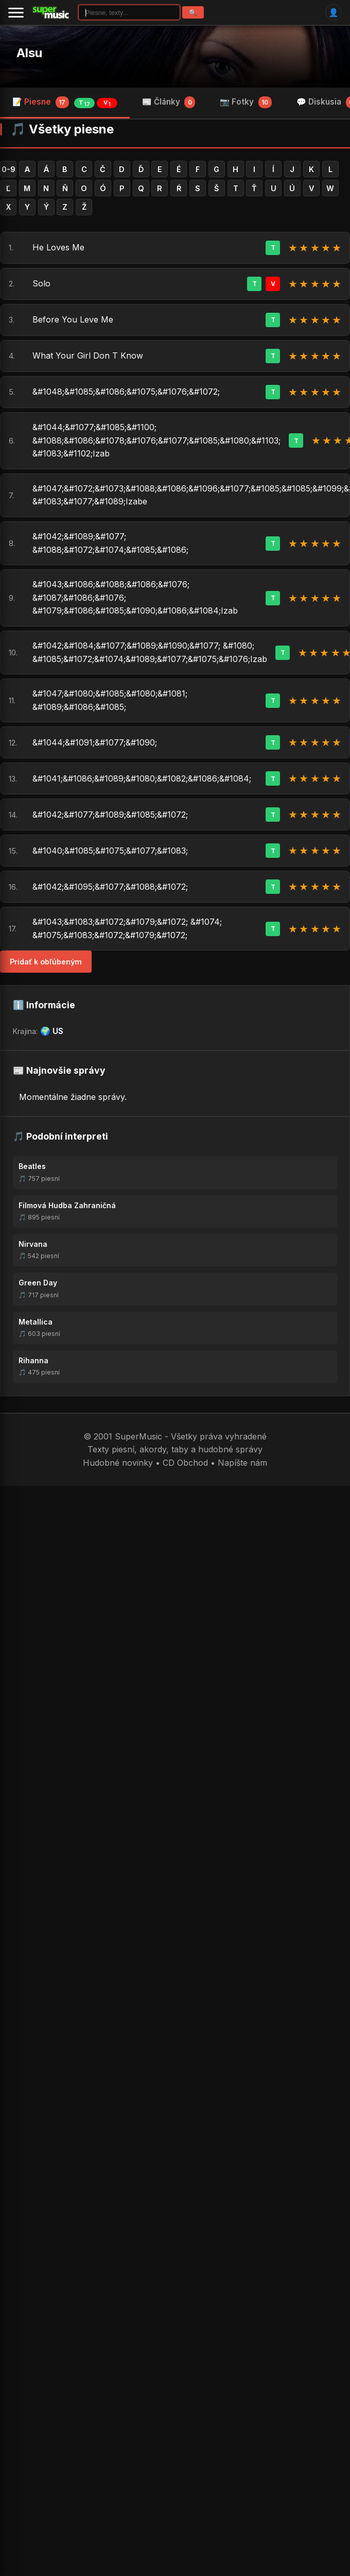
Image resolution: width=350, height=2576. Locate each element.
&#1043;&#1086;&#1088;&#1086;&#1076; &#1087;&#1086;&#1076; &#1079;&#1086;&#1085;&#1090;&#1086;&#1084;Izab (135, 597)
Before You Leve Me (72, 319)
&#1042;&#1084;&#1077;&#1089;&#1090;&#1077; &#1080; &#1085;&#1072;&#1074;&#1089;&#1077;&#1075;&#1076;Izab (149, 652)
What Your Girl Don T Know (87, 355)
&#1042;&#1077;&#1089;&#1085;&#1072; (110, 814)
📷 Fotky (246, 102)
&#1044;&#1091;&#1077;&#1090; (94, 742)
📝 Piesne (64, 102)
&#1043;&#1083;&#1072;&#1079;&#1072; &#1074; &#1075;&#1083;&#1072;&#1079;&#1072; (127, 928)
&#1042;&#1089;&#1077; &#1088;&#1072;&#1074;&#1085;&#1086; (110, 543)
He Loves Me (58, 247)
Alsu (29, 52)
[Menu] (16, 12)
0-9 (8, 169)
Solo (41, 283)
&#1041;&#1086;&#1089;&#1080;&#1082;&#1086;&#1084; (141, 778)
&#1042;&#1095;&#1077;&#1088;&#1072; (110, 887)
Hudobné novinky (118, 1463)
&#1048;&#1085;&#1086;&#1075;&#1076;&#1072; (126, 391)
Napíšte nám (242, 1463)
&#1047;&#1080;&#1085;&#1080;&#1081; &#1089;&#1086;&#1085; (109, 700)
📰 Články (169, 102)
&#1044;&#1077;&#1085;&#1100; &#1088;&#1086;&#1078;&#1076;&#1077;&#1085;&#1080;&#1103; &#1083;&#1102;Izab (156, 440)
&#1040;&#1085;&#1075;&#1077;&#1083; (110, 850)
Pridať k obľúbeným (46, 961)
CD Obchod (185, 1463)
